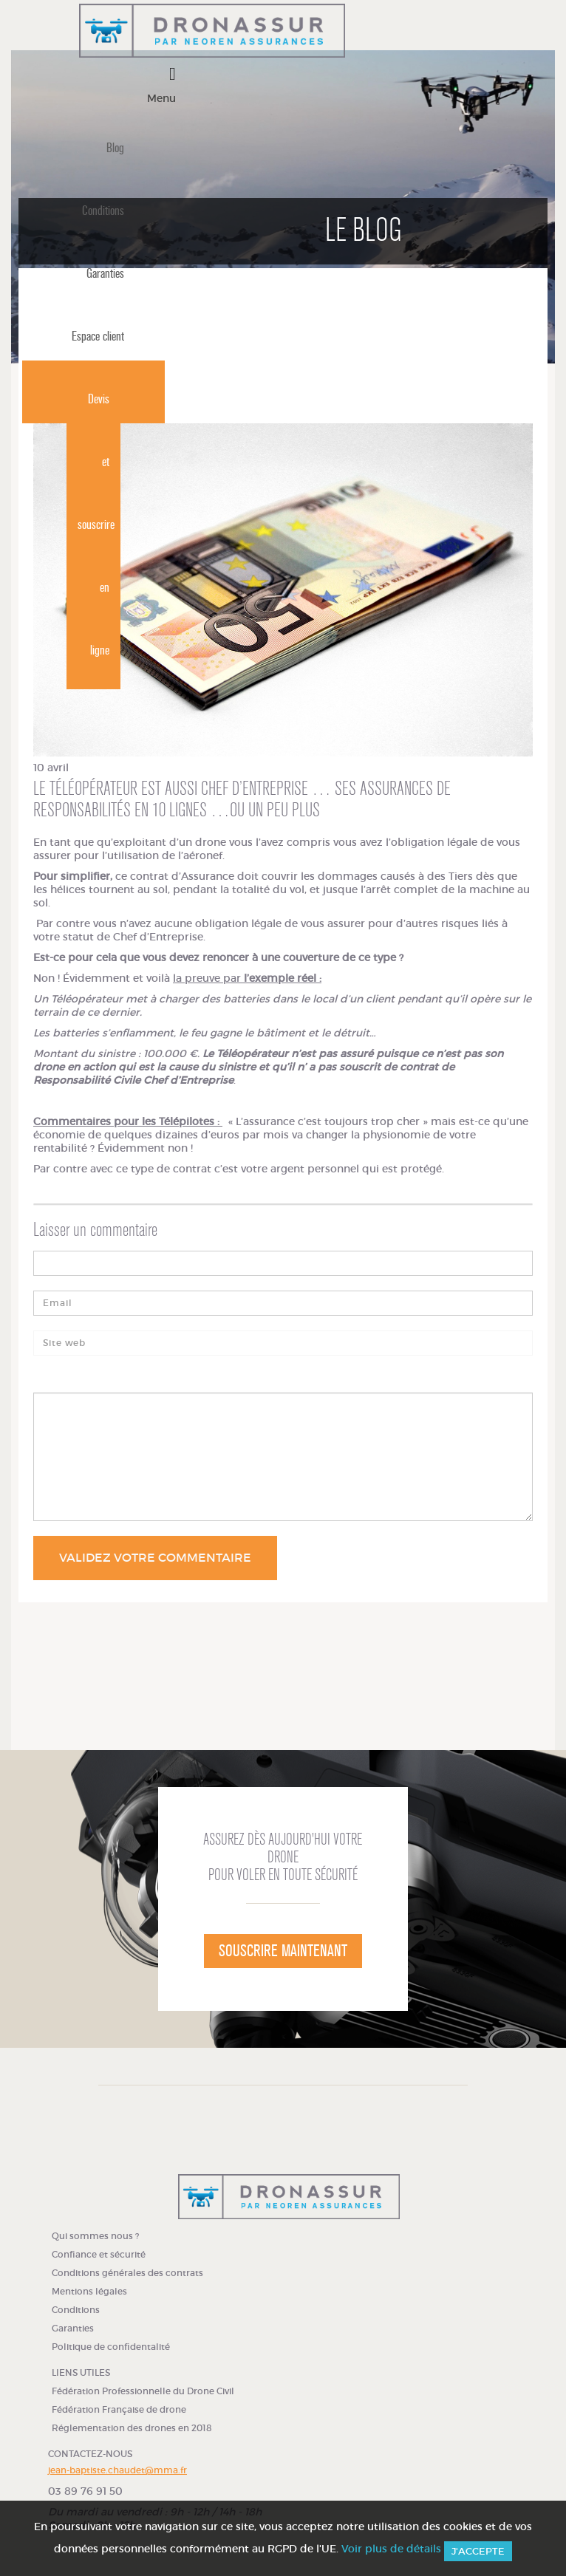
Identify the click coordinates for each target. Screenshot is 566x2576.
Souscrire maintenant (283, 1951)
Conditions (103, 211)
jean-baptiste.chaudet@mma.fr (117, 2470)
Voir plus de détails (391, 2548)
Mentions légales (89, 2291)
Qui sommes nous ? (95, 2235)
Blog (115, 148)
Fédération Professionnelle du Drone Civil (143, 2390)
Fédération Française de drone (119, 2409)
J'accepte (478, 2551)
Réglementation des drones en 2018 (132, 2427)
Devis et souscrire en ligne (96, 525)
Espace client (98, 336)
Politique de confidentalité (111, 2346)
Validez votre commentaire (155, 1557)
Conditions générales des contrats (127, 2272)
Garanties (105, 273)
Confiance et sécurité (99, 2254)
